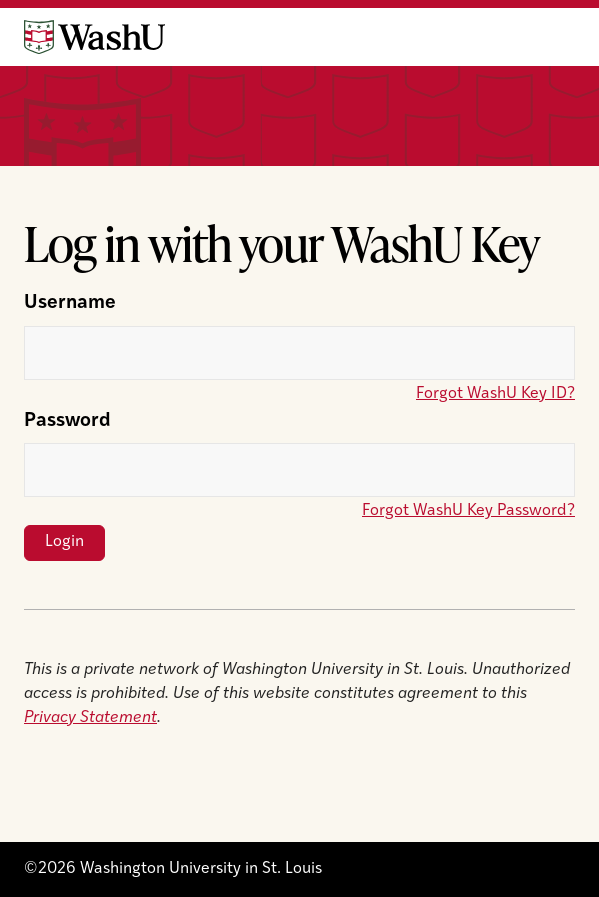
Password (67, 421)
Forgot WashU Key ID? (495, 394)
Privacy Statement (90, 718)
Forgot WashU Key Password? (468, 511)
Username (70, 303)
